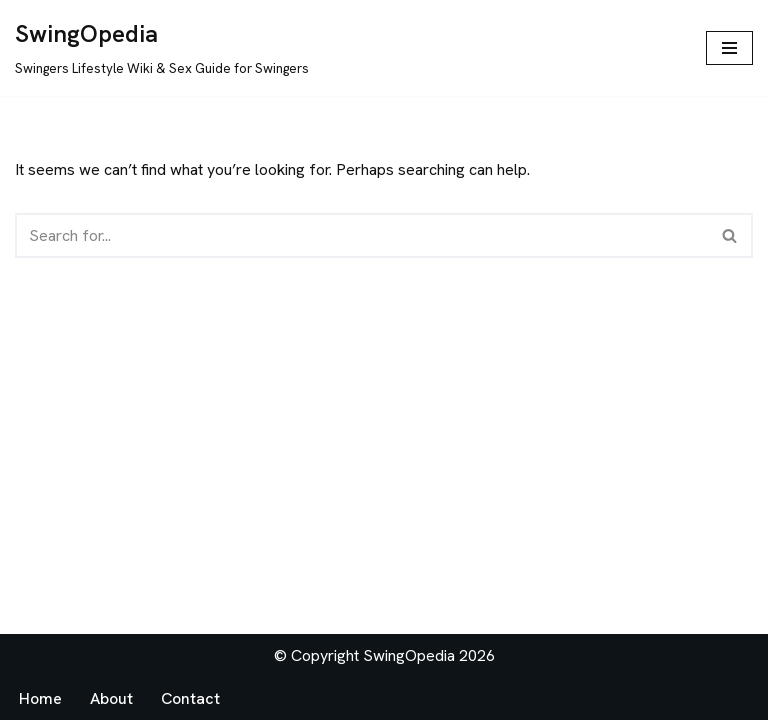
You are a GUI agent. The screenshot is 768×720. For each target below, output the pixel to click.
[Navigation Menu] (729, 48)
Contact (190, 698)
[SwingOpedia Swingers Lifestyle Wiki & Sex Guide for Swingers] (162, 48)
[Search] (361, 235)
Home (40, 698)
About (111, 698)
